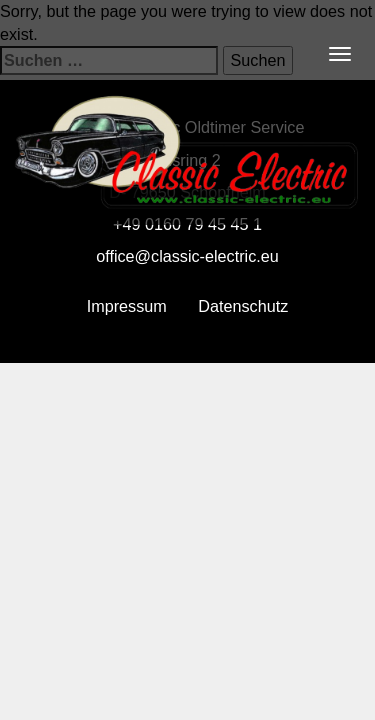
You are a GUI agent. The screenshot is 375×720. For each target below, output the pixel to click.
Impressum (127, 306)
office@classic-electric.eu (187, 256)
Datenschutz (243, 306)
